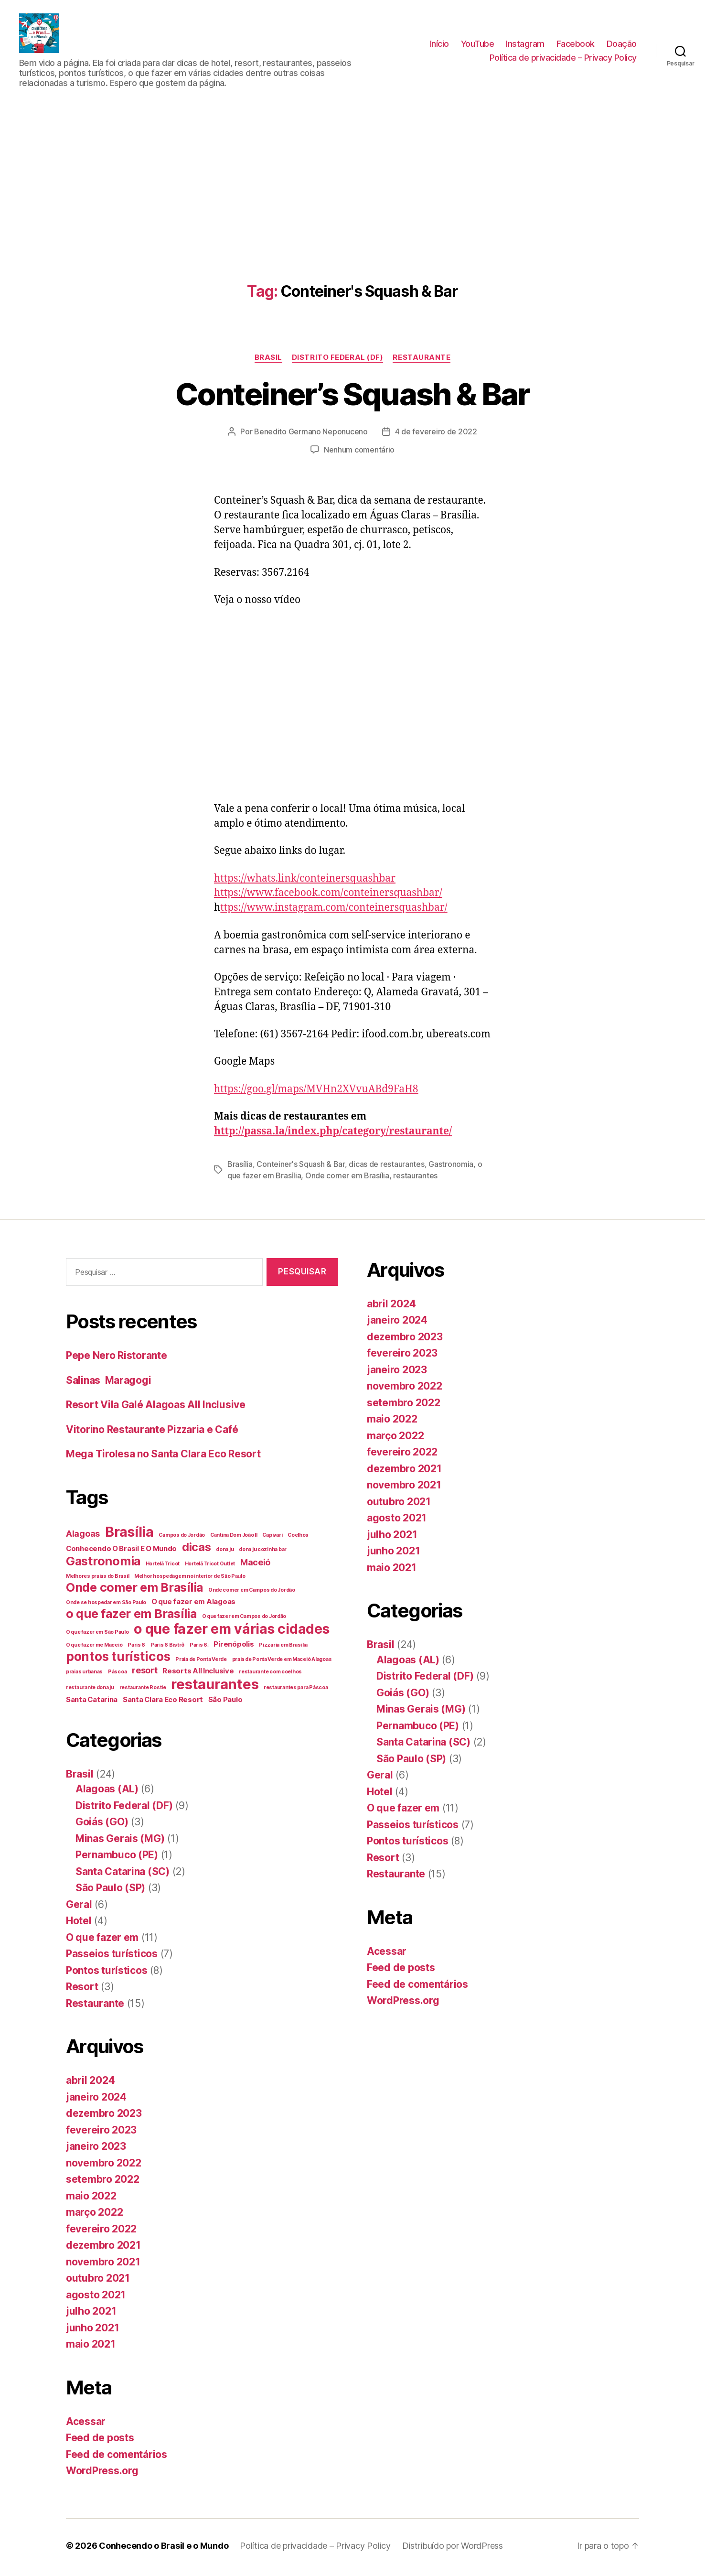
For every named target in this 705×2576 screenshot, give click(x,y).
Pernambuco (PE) (116, 1858)
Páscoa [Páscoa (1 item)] (117, 1675)
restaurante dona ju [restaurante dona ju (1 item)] (90, 1691)
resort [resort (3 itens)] (144, 1674)
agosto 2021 (96, 2298)
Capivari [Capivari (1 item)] (272, 1538)
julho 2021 (91, 2314)
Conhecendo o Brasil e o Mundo (163, 2549)
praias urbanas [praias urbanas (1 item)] (84, 1675)
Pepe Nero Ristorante (116, 1359)
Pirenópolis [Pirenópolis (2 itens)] (234, 1647)
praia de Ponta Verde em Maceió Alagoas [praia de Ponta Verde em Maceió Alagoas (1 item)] (282, 1663)
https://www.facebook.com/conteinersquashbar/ (328, 896)
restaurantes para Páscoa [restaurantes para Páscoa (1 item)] (296, 1691)
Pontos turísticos (106, 1974)
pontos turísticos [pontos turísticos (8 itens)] (118, 1659)
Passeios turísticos (112, 1957)
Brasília (240, 1167)
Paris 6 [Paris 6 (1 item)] (136, 1648)
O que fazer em (102, 1941)
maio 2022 (91, 2199)
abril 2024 (90, 2084)
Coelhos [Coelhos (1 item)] (298, 1538)
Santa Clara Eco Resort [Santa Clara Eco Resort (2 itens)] (163, 1702)
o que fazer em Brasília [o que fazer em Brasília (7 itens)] (131, 1617)
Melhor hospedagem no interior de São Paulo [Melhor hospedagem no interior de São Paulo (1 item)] (190, 1579)
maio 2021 (91, 2347)
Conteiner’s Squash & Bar (352, 396)
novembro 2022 (103, 2166)
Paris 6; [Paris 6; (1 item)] (199, 1648)
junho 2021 (92, 2331)
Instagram (525, 45)
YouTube (477, 45)
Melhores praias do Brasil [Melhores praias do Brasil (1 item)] (97, 1579)
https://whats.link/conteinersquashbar (304, 881)
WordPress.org (102, 2474)
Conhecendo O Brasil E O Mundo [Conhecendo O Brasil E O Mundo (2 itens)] (121, 1551)
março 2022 (94, 2215)
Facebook (575, 45)
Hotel (79, 1924)
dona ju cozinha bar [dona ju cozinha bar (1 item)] (263, 1553)
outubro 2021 (98, 2281)
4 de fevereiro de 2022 (436, 435)
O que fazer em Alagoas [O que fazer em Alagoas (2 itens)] (193, 1604)
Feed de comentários (116, 2458)
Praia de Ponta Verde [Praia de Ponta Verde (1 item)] (201, 1663)
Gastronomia (450, 1167)
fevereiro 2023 (101, 2133)
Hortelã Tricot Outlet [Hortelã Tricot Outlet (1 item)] (210, 1567)
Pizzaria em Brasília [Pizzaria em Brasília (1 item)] (283, 1648)
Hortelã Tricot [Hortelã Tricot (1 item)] (163, 1567)
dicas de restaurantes (386, 1167)
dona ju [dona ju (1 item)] (225, 1553)
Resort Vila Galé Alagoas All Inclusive (156, 1408)
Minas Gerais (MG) (119, 1842)
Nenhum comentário (359, 453)
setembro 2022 (102, 2182)
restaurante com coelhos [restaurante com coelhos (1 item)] (270, 1675)
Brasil (268, 360)
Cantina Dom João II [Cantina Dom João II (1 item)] (233, 1538)
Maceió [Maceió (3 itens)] (255, 1566)
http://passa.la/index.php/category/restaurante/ (333, 1134)
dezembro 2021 (103, 2248)
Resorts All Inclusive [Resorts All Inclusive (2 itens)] (198, 1674)
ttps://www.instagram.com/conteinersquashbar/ (333, 911)
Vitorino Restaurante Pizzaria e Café (152, 1433)
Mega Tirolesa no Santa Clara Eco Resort (163, 1457)
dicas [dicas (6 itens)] (196, 1550)
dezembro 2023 (104, 2117)
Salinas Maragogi (108, 1384)
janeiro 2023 (96, 2150)
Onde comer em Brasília (347, 1178)
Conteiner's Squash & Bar (300, 1167)
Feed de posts (100, 2441)
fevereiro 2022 (101, 2232)
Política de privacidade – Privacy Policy (563, 59)
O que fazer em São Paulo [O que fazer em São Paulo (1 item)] (97, 1635)
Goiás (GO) (101, 1825)
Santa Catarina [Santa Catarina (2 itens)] (92, 1702)
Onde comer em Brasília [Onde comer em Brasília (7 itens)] (134, 1591)
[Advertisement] (352, 176)
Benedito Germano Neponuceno (311, 435)
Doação (622, 45)
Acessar (86, 2425)
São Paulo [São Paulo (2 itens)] (225, 1702)
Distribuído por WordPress (452, 2549)
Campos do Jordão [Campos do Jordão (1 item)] (182, 1538)
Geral (79, 1908)
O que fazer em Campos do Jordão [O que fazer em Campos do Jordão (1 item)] (244, 1620)
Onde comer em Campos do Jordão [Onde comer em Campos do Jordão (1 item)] (251, 1593)
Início (439, 45)
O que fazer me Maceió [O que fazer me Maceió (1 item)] (94, 1648)
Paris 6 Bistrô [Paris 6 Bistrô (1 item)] (167, 1648)
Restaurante (421, 360)
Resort (82, 1990)
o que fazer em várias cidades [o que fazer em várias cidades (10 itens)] (231, 1632)
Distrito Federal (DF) (338, 360)
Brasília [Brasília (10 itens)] (129, 1535)
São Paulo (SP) (110, 1891)
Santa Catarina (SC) (122, 1875)
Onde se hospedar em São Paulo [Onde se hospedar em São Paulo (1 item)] (106, 1606)
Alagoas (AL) (107, 1792)
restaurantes (415, 1178)
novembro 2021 (103, 2265)
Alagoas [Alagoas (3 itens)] (83, 1537)
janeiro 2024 (96, 2100)
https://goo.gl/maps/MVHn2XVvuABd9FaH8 (316, 1092)
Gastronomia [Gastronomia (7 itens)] (103, 1564)
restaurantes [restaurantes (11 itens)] (214, 1687)
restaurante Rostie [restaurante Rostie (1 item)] (142, 1691)
